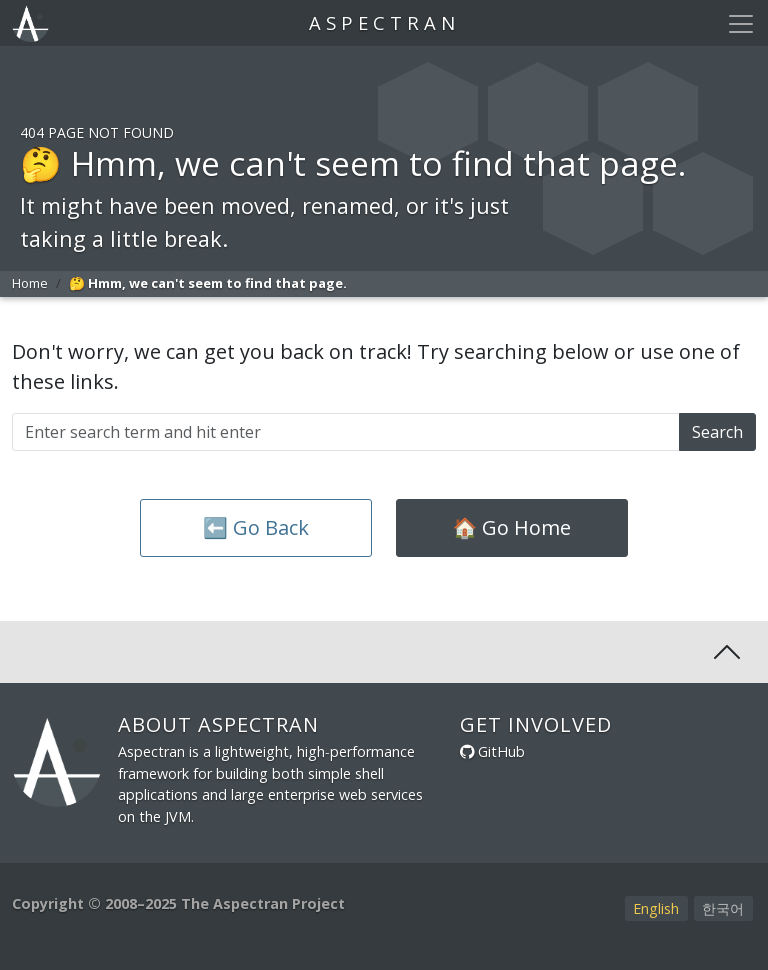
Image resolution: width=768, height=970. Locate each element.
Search (717, 432)
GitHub (501, 751)
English (656, 908)
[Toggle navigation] (741, 24)
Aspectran (384, 22)
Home (30, 283)
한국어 (723, 908)
